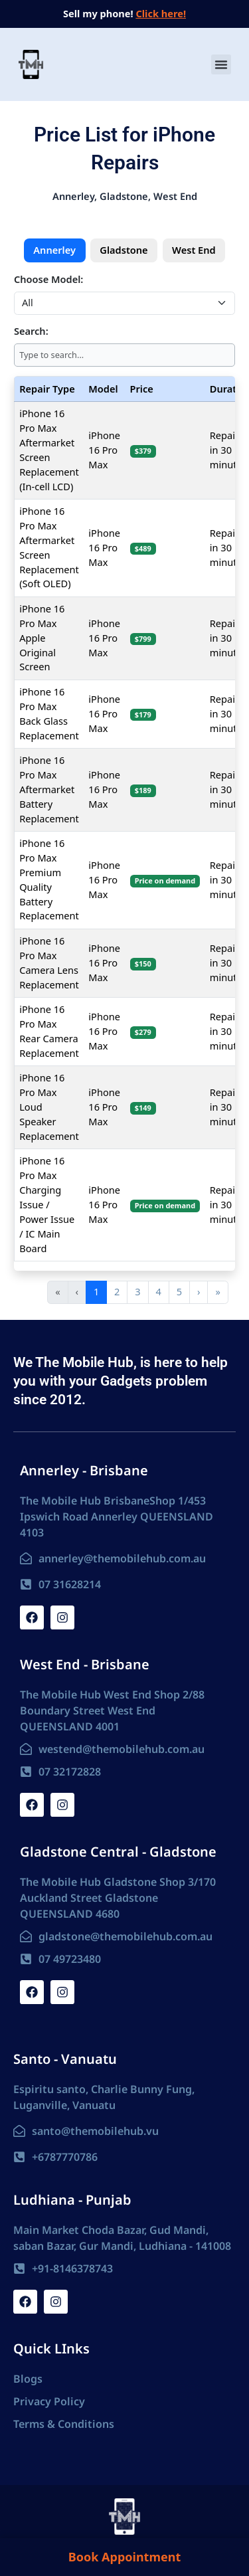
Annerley (54, 249)
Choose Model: (48, 279)
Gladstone (123, 249)
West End (194, 249)
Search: (31, 330)
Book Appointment (124, 2557)
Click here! (160, 13)
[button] (221, 64)
